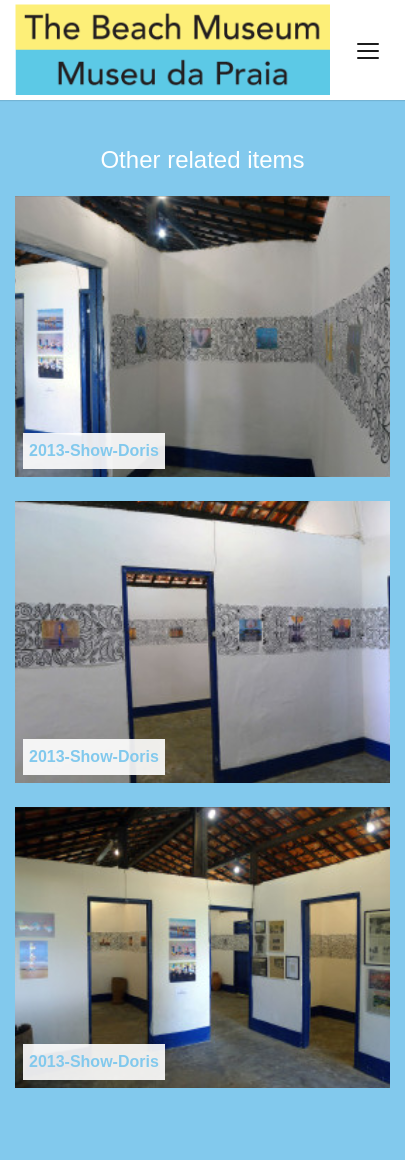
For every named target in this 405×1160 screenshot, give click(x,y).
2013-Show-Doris (94, 450)
